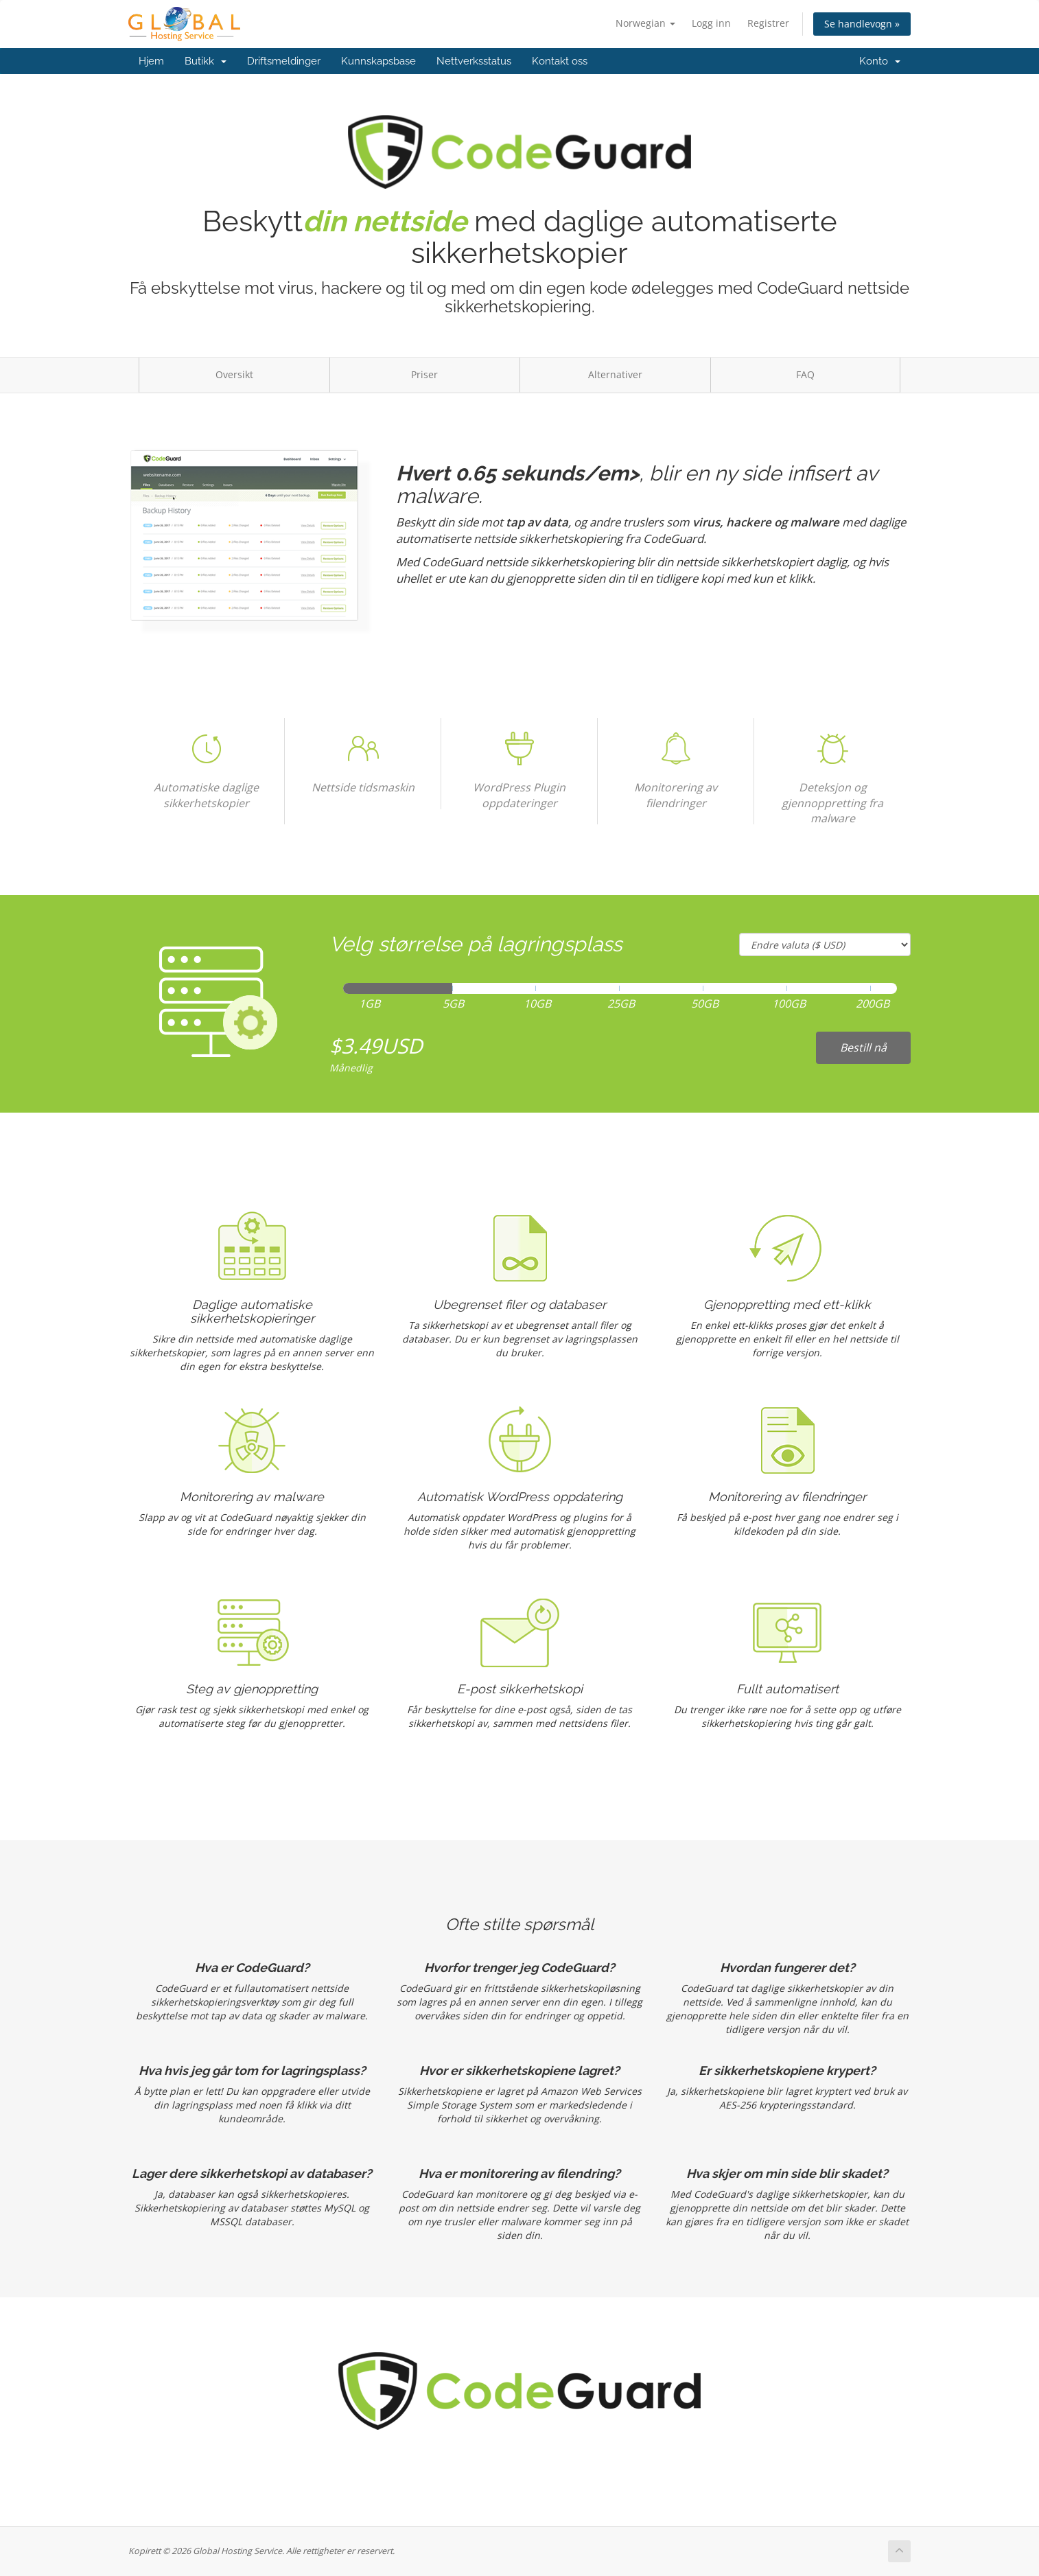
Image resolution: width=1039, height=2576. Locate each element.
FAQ (805, 374)
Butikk (205, 61)
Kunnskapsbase (378, 61)
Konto (879, 61)
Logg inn (711, 23)
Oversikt (234, 374)
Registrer (768, 23)
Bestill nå (863, 1047)
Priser (424, 374)
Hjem (151, 61)
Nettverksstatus (473, 61)
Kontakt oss (559, 61)
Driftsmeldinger (283, 61)
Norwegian (645, 23)
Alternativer (615, 374)
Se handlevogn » (862, 23)
